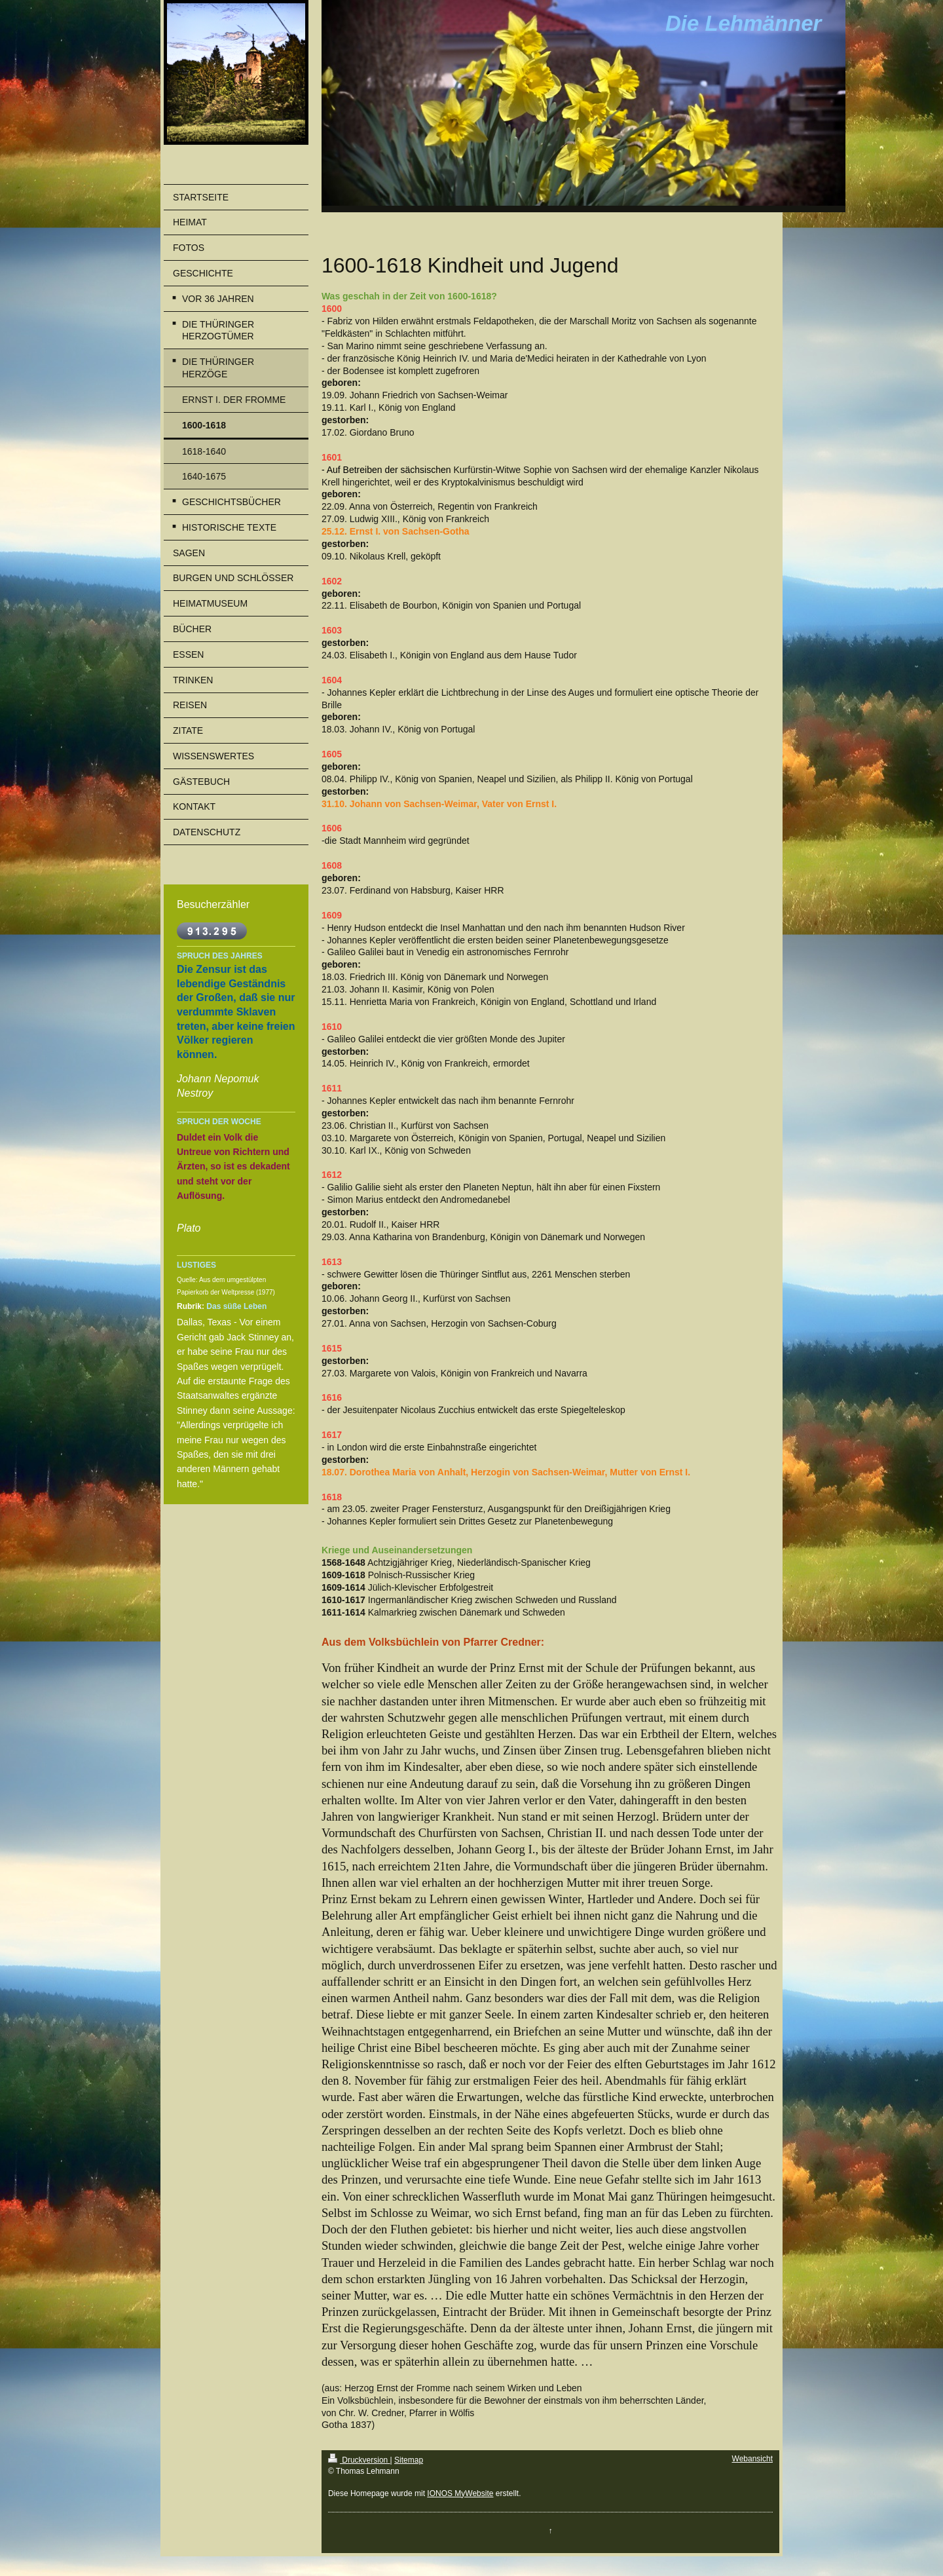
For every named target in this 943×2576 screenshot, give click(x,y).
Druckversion (359, 2460)
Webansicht (752, 2458)
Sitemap (408, 2460)
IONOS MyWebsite (460, 2493)
